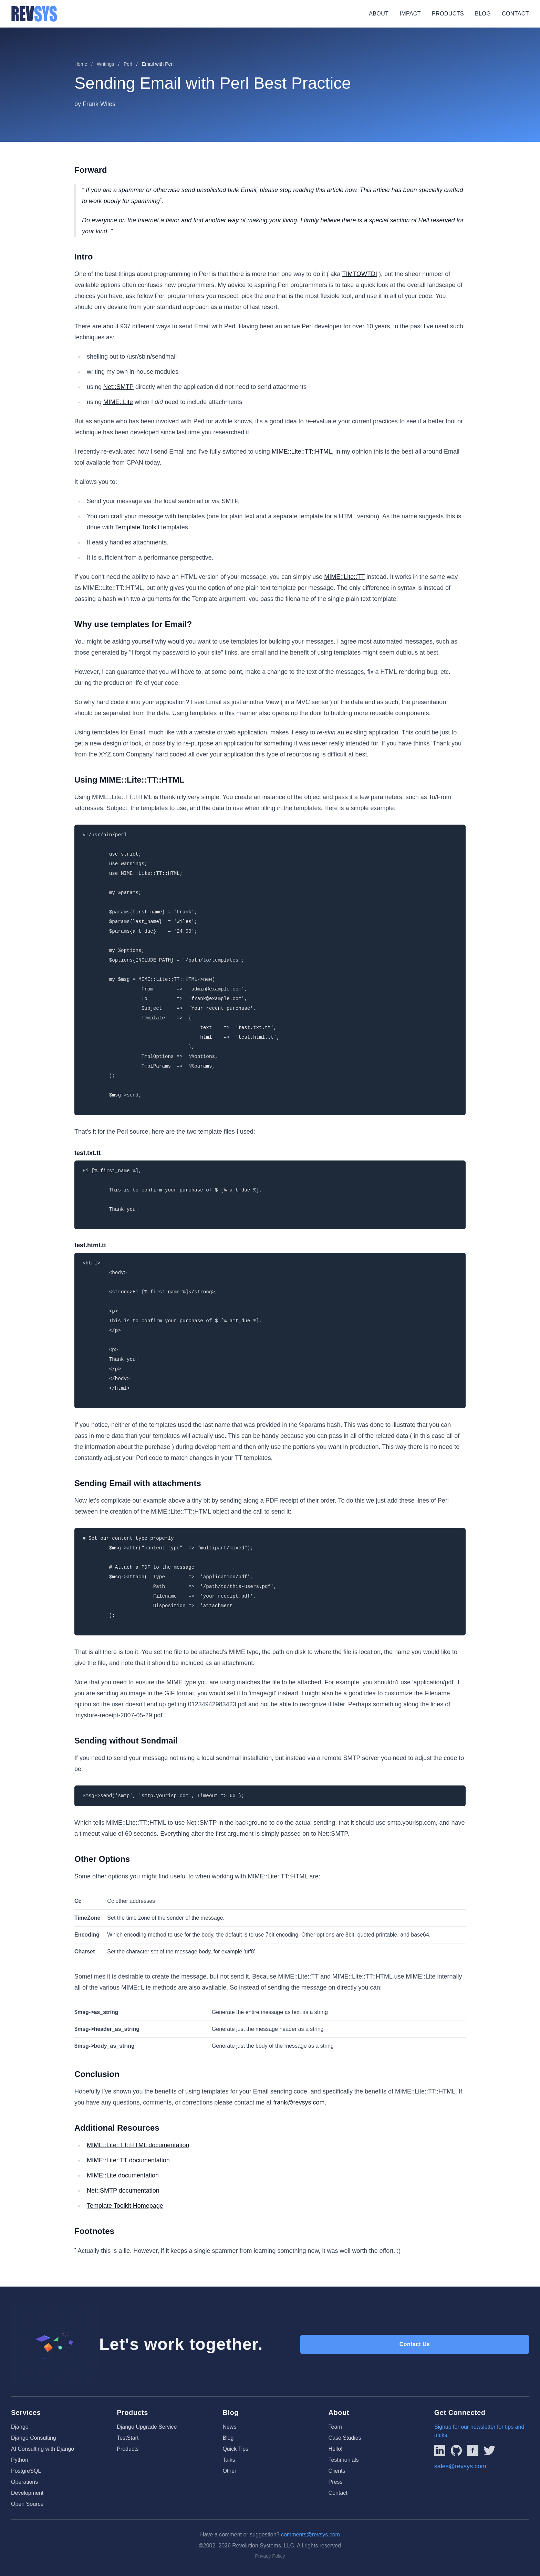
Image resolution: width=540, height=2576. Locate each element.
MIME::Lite (118, 402)
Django (20, 2427)
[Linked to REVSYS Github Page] (456, 2450)
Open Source (27, 2504)
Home (80, 64)
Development (27, 2493)
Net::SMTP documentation (123, 2190)
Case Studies (345, 2438)
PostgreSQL (26, 2471)
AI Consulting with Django (42, 2449)
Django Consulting (33, 2438)
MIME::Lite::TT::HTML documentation (138, 2145)
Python (19, 2460)
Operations (24, 2482)
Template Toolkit (137, 527)
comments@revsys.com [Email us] (310, 2534)
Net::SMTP (118, 386)
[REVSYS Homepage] (34, 14)
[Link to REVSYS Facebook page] (472, 2450)
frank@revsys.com (298, 2102)
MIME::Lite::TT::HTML (302, 451)
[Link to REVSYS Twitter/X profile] (489, 2450)
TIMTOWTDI (359, 274)
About (378, 14)
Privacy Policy (270, 2556)
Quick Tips (235, 2449)
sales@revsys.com (460, 2466)
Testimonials (344, 2460)
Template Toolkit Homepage (125, 2205)
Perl (128, 64)
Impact (410, 14)
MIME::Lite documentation (123, 2175)
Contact (515, 14)
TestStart (127, 2438)
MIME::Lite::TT (344, 576)
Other (229, 2471)
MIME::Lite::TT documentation (128, 2160)
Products (448, 14)
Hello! (336, 2449)
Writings (105, 64)
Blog (483, 14)
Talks (228, 2460)
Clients (337, 2471)
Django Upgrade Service (147, 2427)
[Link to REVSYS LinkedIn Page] (439, 2450)
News (229, 2427)
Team (335, 2427)
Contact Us (414, 2344)
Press (336, 2482)
